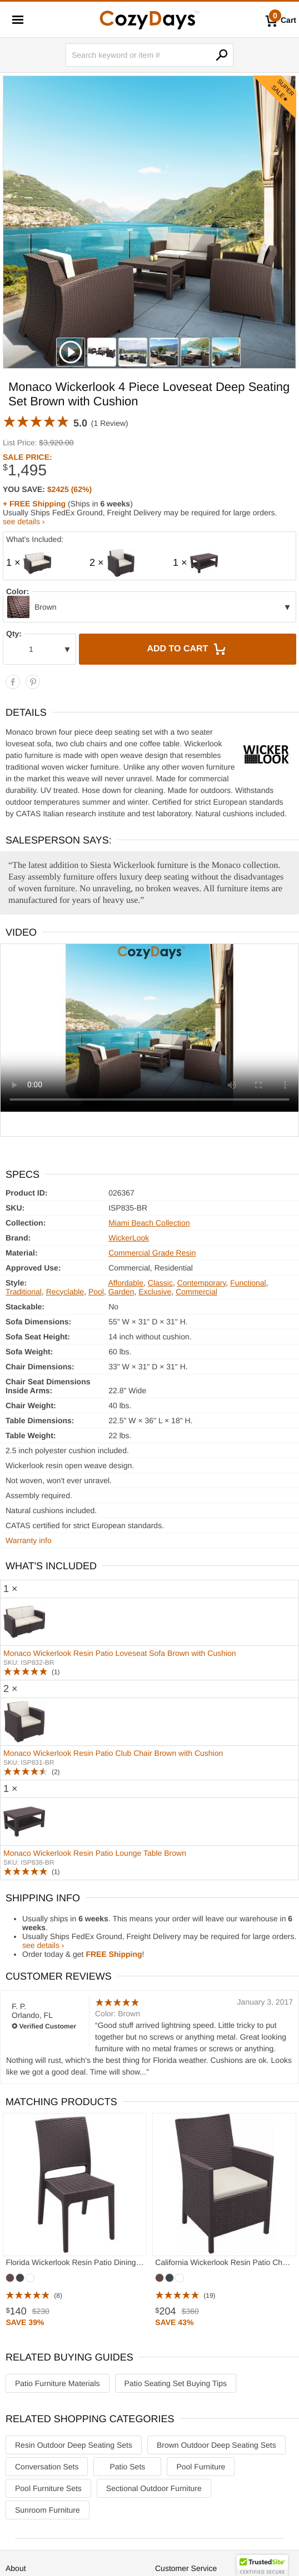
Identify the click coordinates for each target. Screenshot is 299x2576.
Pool (96, 1291)
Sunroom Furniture (47, 2509)
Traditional (24, 1291)
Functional (248, 1282)
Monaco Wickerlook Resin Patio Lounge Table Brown (94, 1853)
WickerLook (128, 1237)
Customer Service (186, 2568)
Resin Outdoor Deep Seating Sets (73, 2445)
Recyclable (65, 1291)
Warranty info (29, 1540)
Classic (160, 1282)
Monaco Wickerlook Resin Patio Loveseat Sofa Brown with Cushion (119, 1653)
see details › (23, 521)
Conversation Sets (46, 2466)
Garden (121, 1291)
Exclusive (154, 1291)
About (16, 2568)
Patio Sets (127, 2466)
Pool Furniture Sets (48, 2488)
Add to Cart (187, 649)
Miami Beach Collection (149, 1222)
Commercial (196, 1291)
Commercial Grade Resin (152, 1252)
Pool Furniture (200, 2466)
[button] (262, 2565)
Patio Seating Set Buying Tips (175, 2383)
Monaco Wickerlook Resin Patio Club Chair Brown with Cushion (113, 1753)
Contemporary (201, 1282)
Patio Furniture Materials (57, 2383)
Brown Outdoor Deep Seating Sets (216, 2445)
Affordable (125, 1282)
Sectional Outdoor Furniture (154, 2488)
